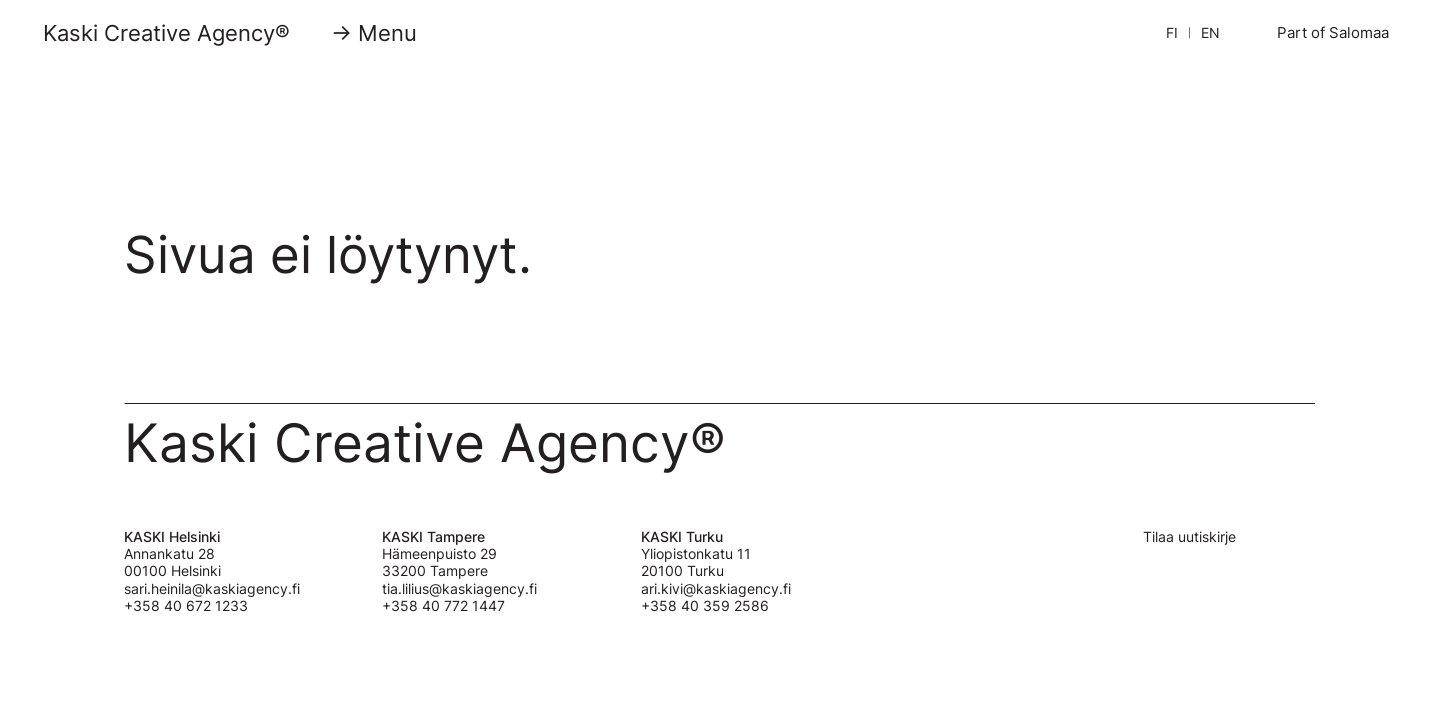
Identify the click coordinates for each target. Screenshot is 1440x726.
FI (1172, 32)
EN (1210, 32)
